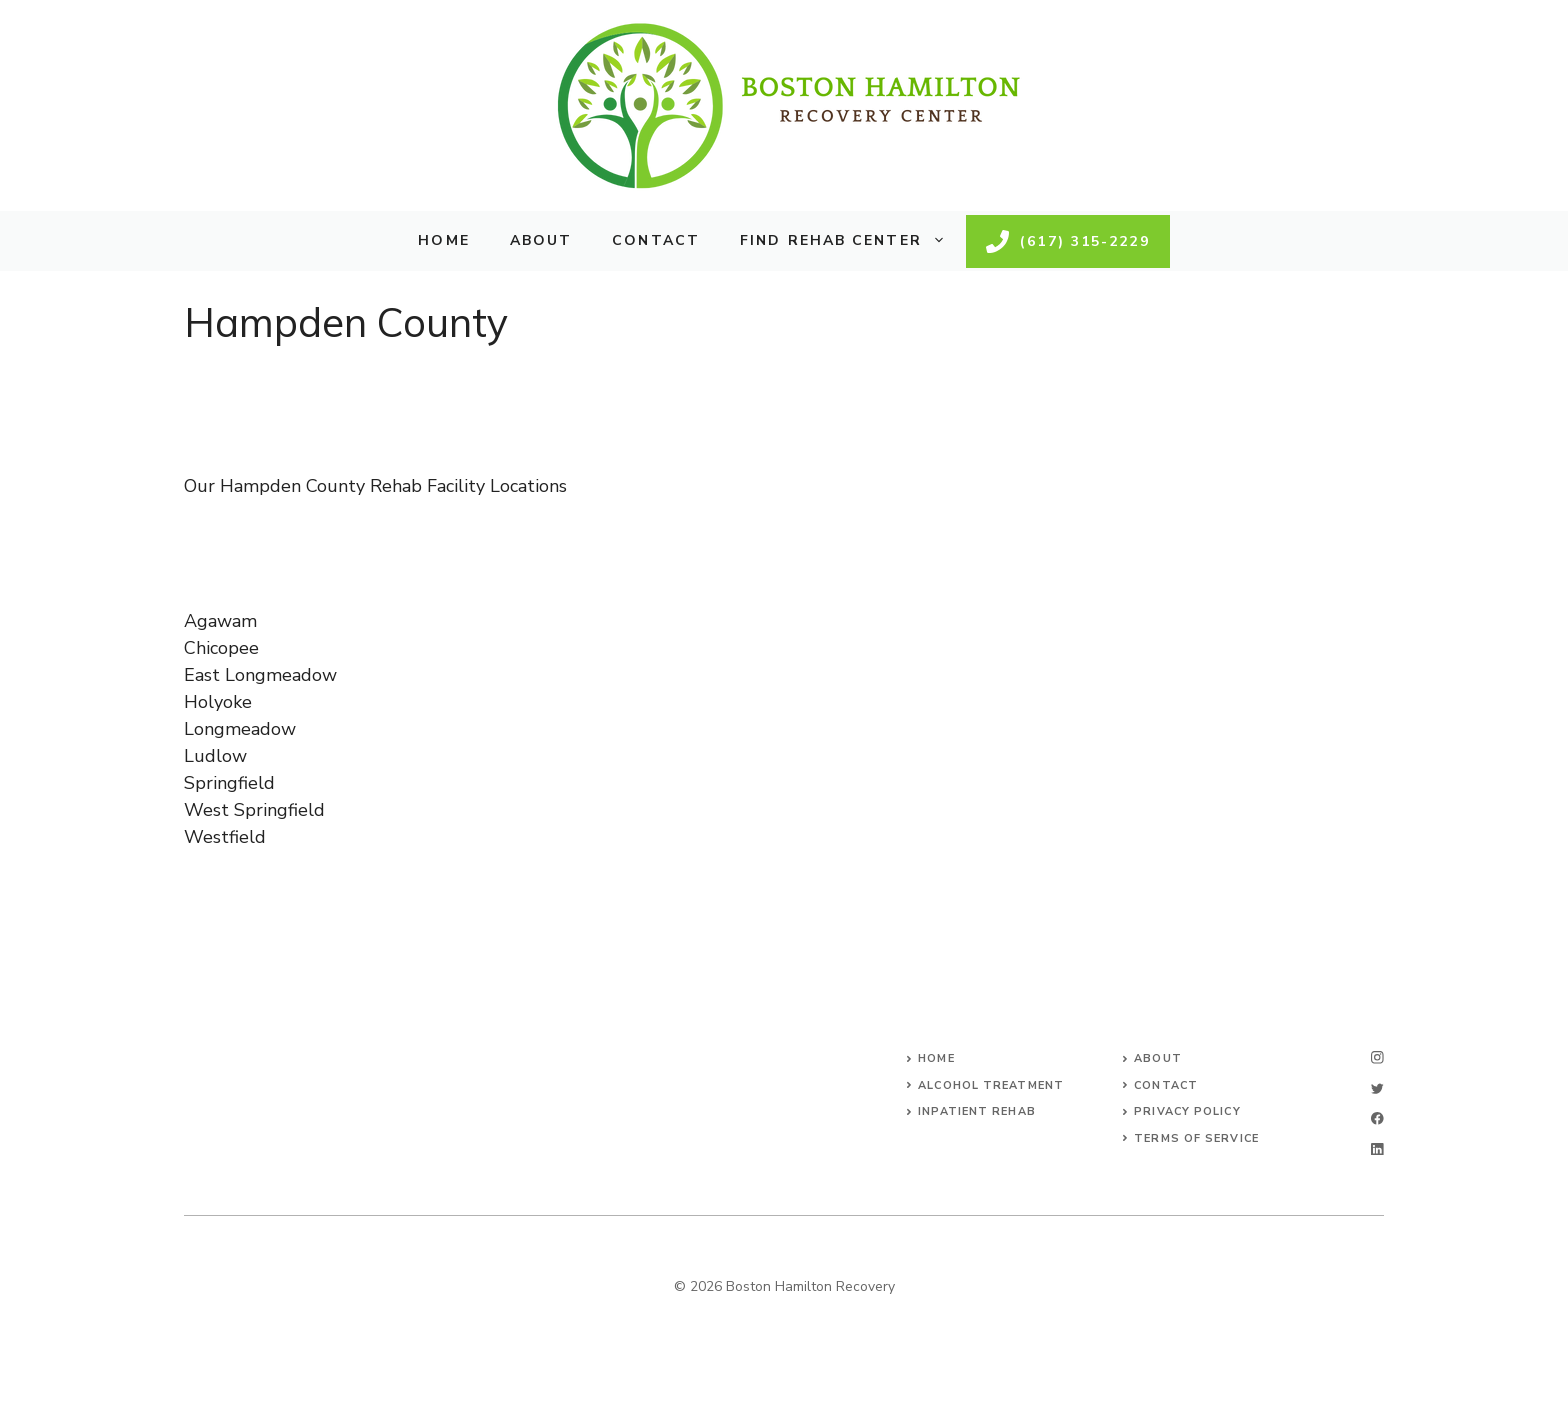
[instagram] (1377, 1057)
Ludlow (215, 756)
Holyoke (218, 702)
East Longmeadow (260, 675)
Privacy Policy (1187, 1111)
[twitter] (1377, 1088)
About (541, 240)
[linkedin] (1377, 1149)
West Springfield (254, 810)
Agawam (220, 621)
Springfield (229, 783)
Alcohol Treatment (991, 1085)
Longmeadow (240, 729)
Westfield (225, 837)
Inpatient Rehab (977, 1111)
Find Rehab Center (853, 241)
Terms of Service (1196, 1138)
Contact (656, 240)
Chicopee (221, 648)
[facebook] (1377, 1118)
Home (443, 240)
